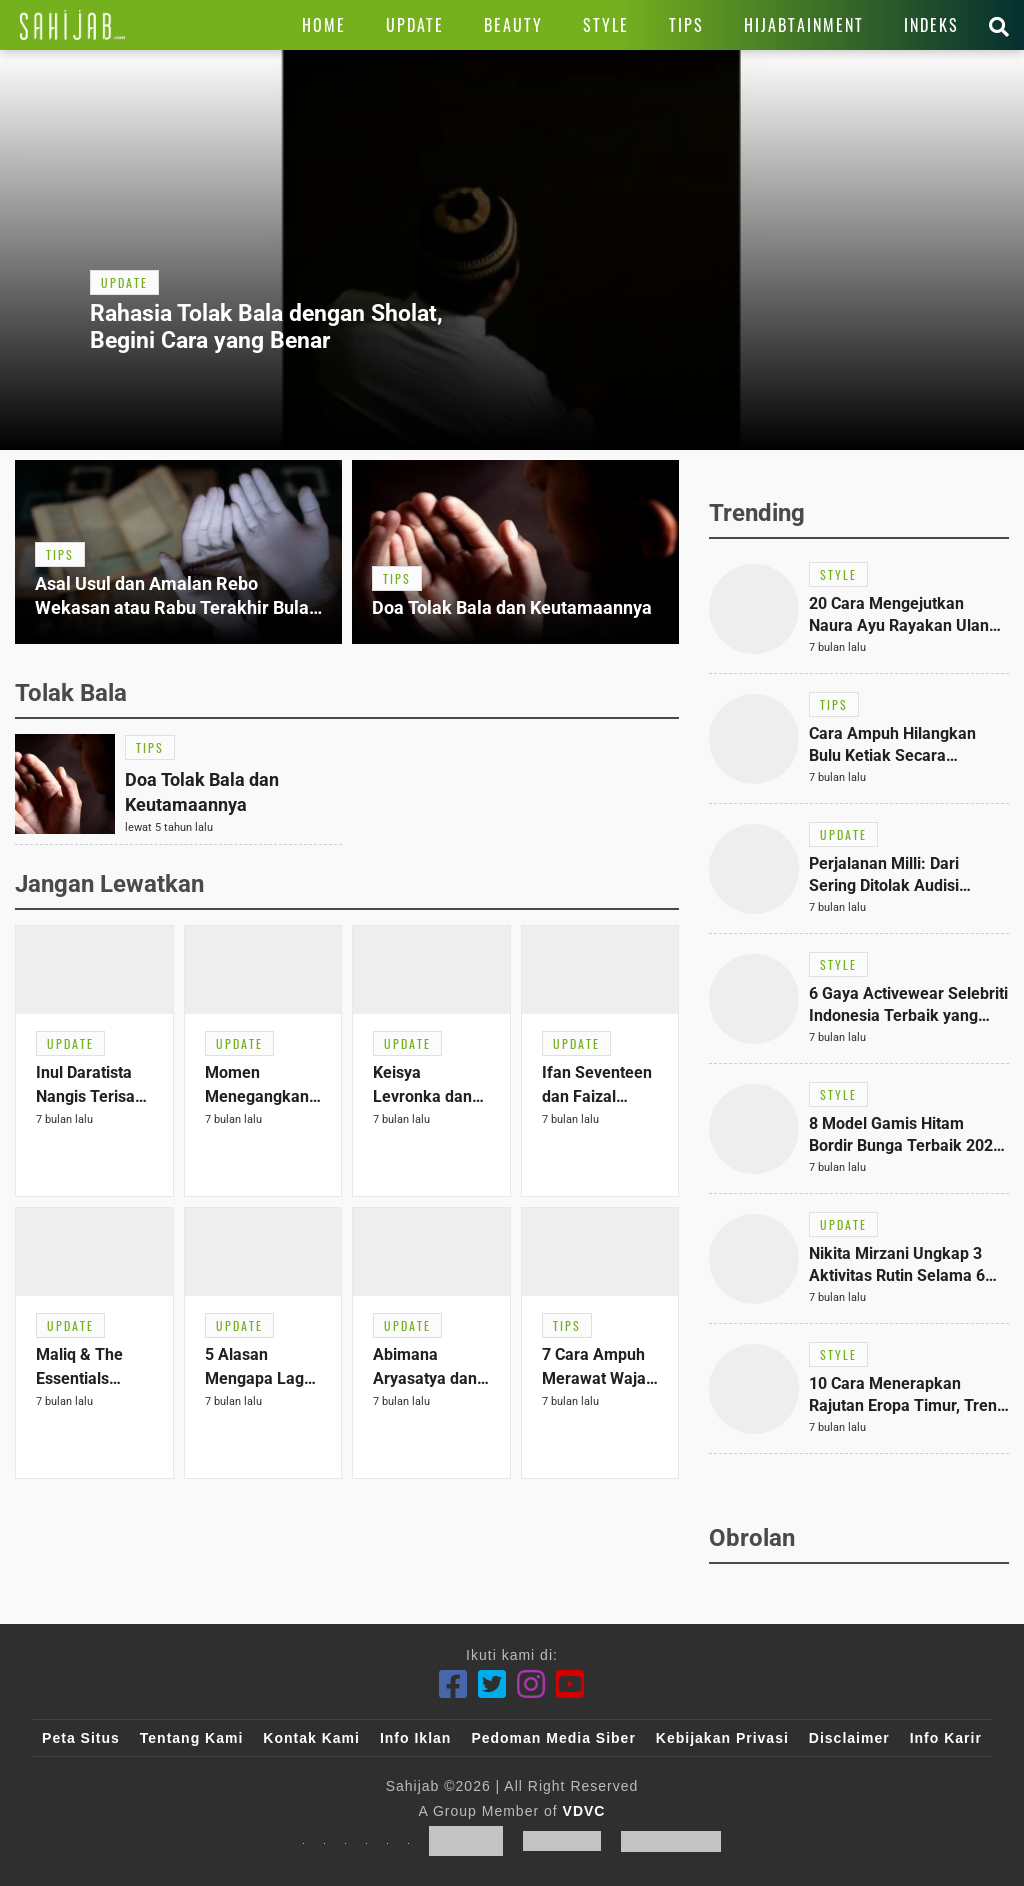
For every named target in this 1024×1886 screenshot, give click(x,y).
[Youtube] (570, 1684)
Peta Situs (81, 1738)
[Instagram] (531, 1684)
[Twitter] (492, 1684)
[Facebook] (453, 1684)
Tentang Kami (192, 1738)
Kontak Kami (311, 1738)
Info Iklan (415, 1738)
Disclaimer (849, 1738)
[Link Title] (72, 25)
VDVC (584, 1811)
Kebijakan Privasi (722, 1738)
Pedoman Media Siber (553, 1738)
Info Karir (946, 1738)
